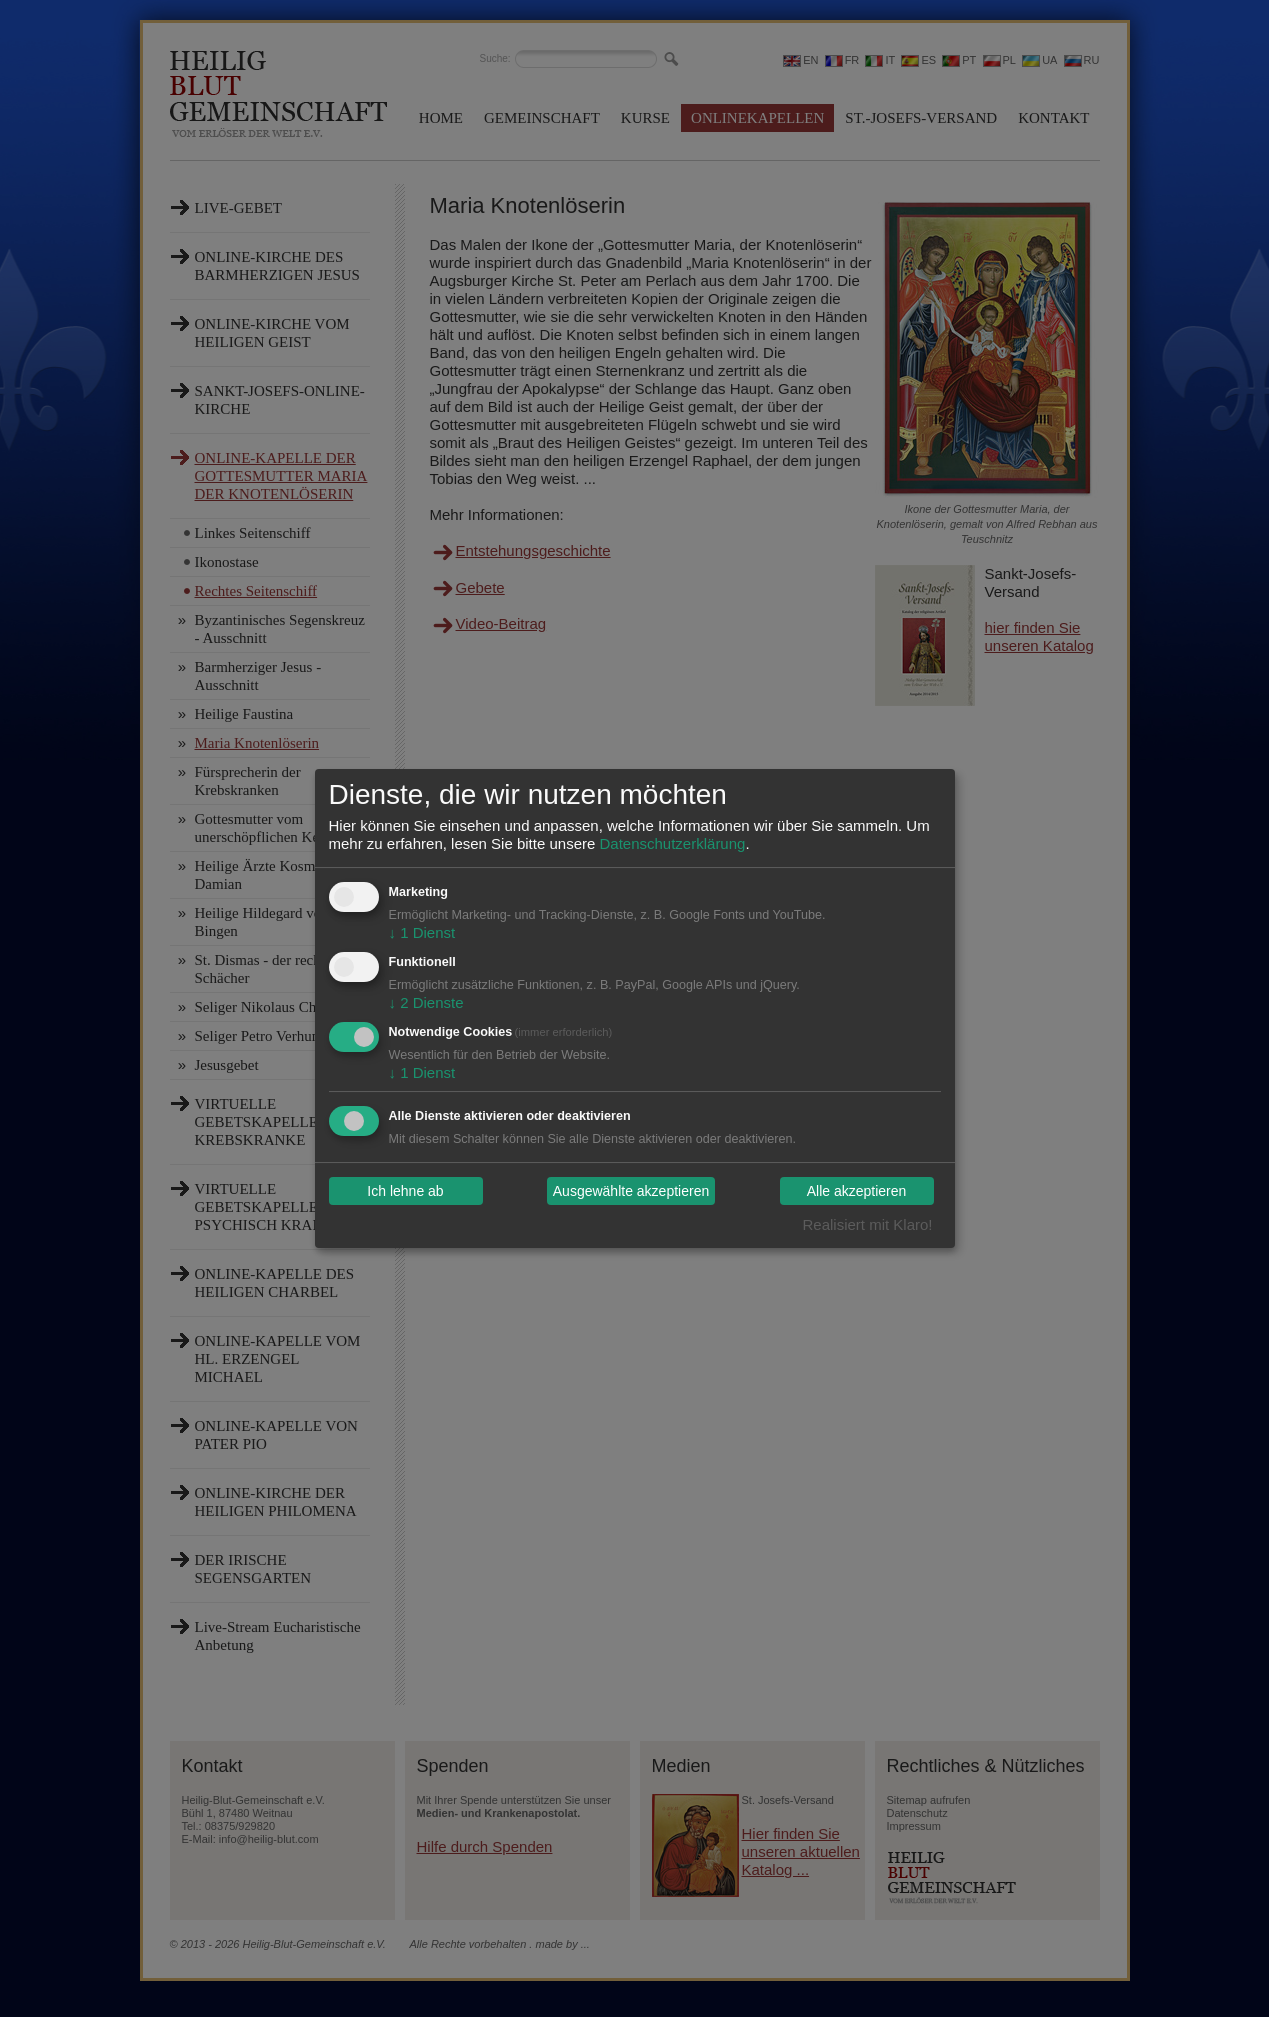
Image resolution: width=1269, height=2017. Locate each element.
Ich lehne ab (405, 1191)
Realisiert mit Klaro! (867, 1224)
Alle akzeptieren (857, 1191)
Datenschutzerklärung (672, 843)
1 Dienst (422, 932)
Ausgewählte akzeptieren (631, 1191)
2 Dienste (426, 1002)
